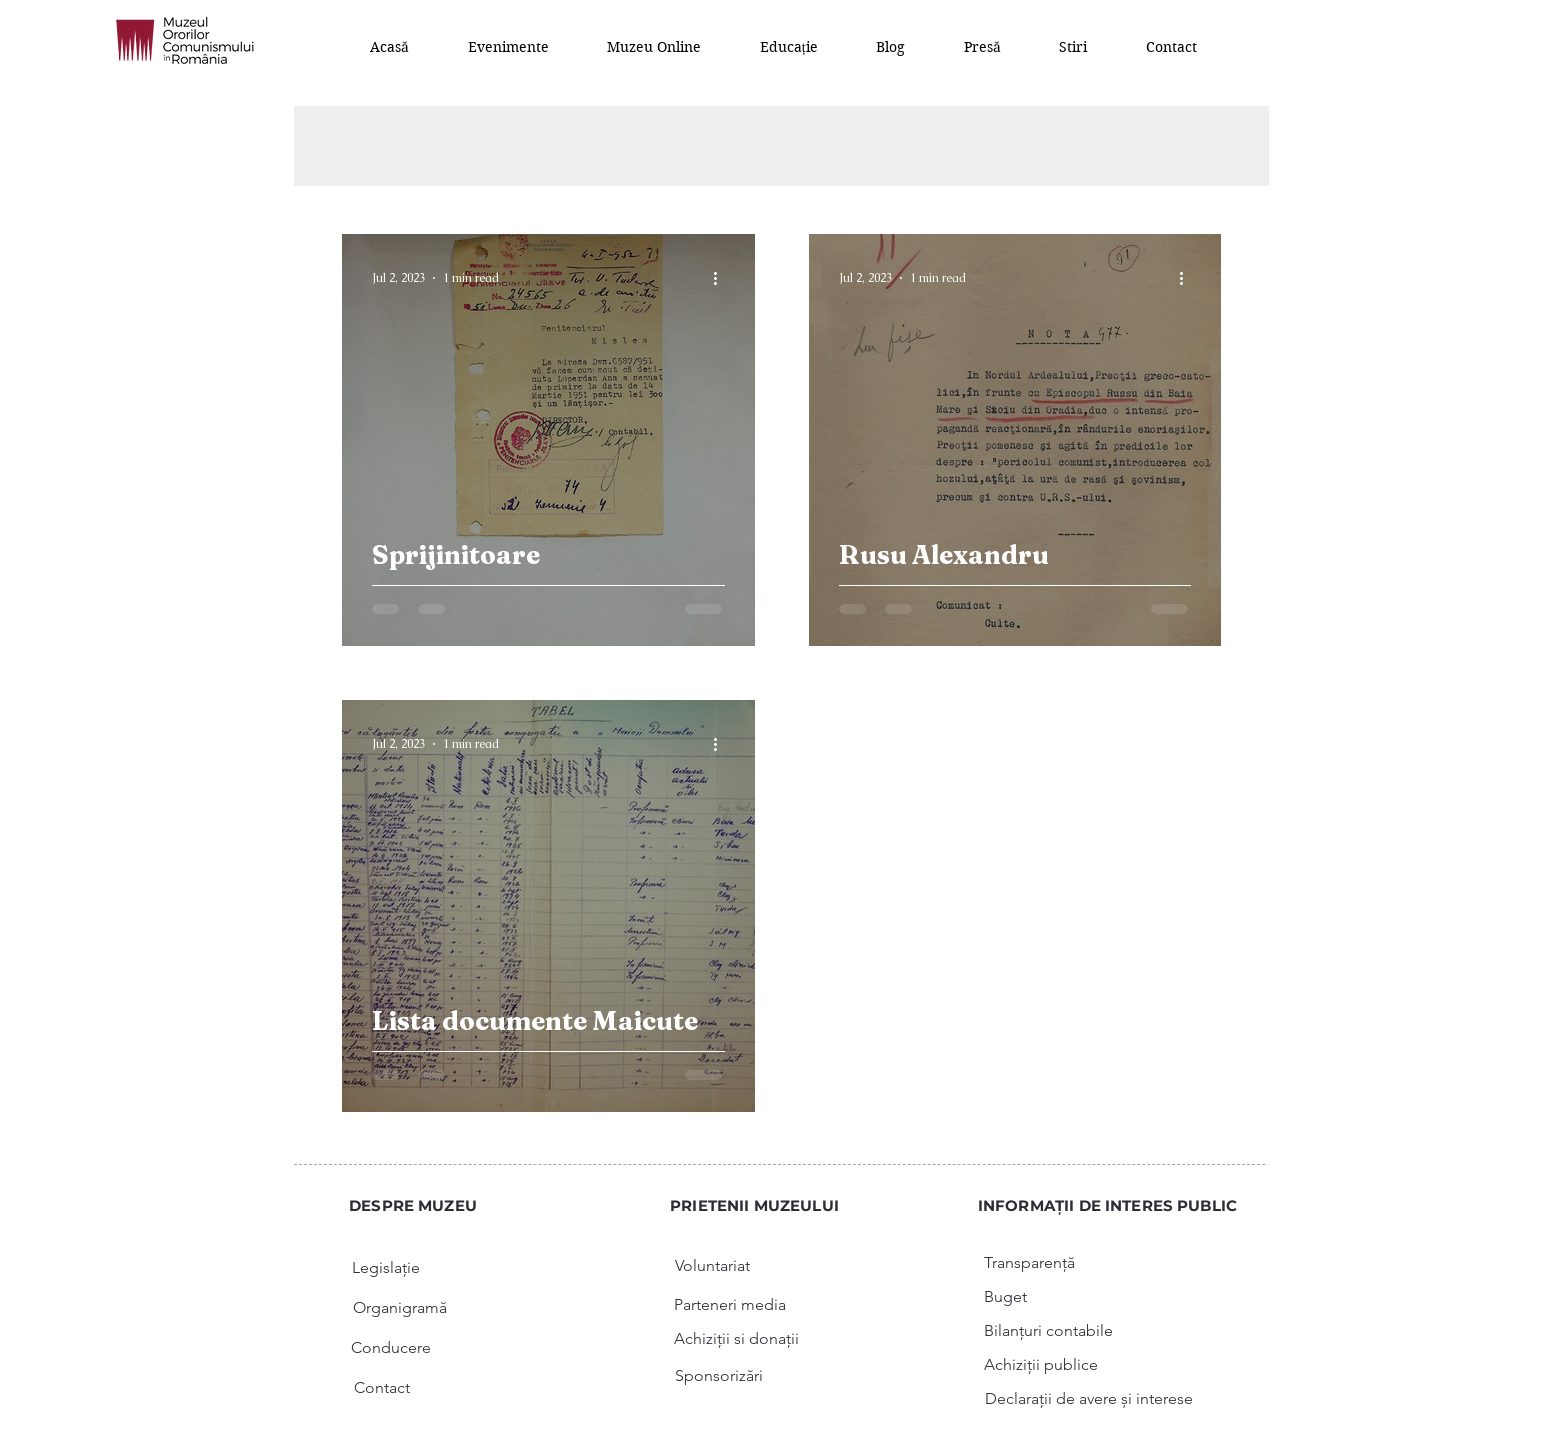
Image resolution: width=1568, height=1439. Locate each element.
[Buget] (1005, 1297)
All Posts (462, 146)
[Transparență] (1029, 1263)
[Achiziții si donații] (736, 1339)
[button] (509, 46)
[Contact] (381, 1388)
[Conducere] (391, 1348)
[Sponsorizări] (719, 1376)
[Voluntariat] (712, 1266)
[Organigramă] (400, 1308)
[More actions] (722, 278)
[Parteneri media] (730, 1305)
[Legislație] (386, 1268)
